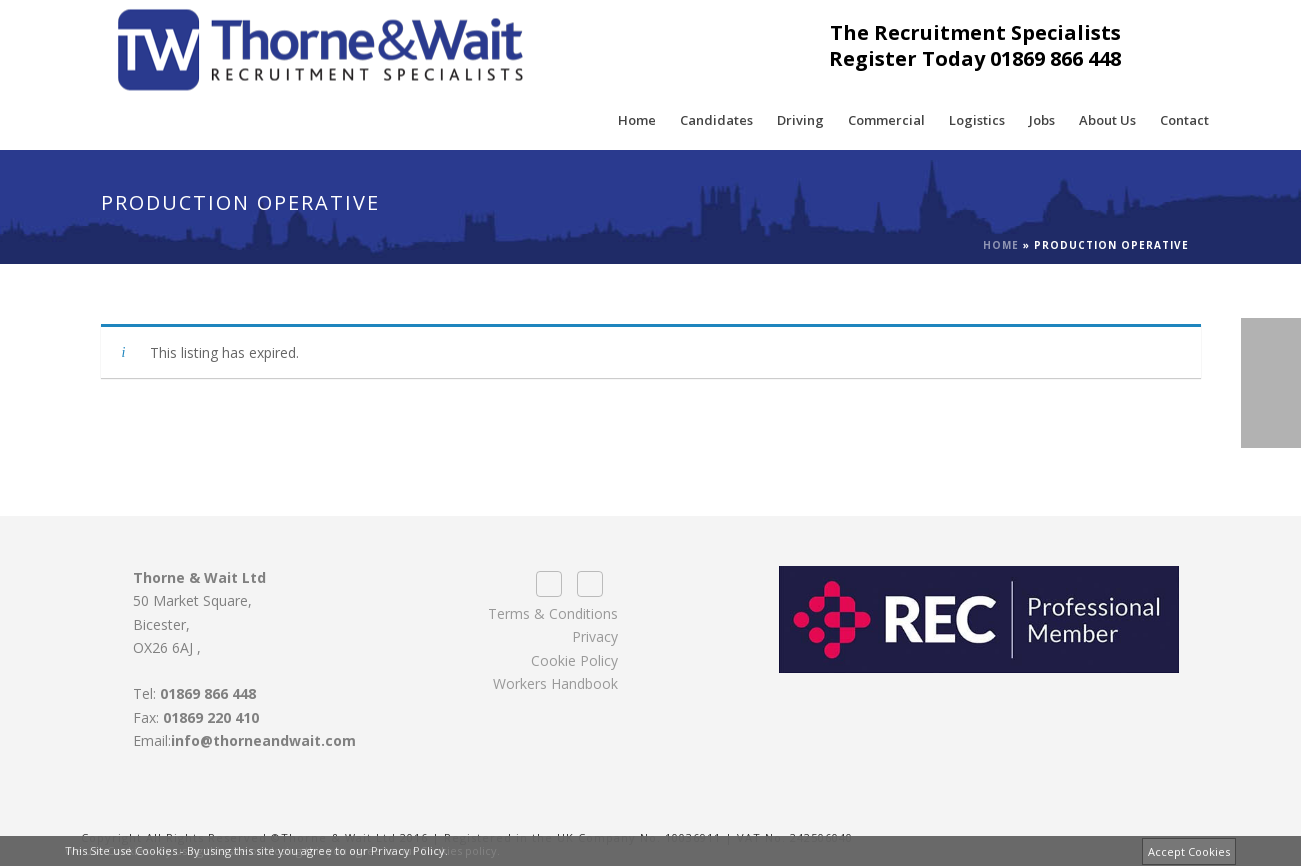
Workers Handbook (555, 683)
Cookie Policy (574, 660)
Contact (1184, 120)
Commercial (886, 120)
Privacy (595, 636)
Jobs (1042, 120)
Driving (800, 120)
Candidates (716, 120)
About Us (1107, 120)
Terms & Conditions (553, 613)
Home (637, 120)
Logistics (977, 120)
